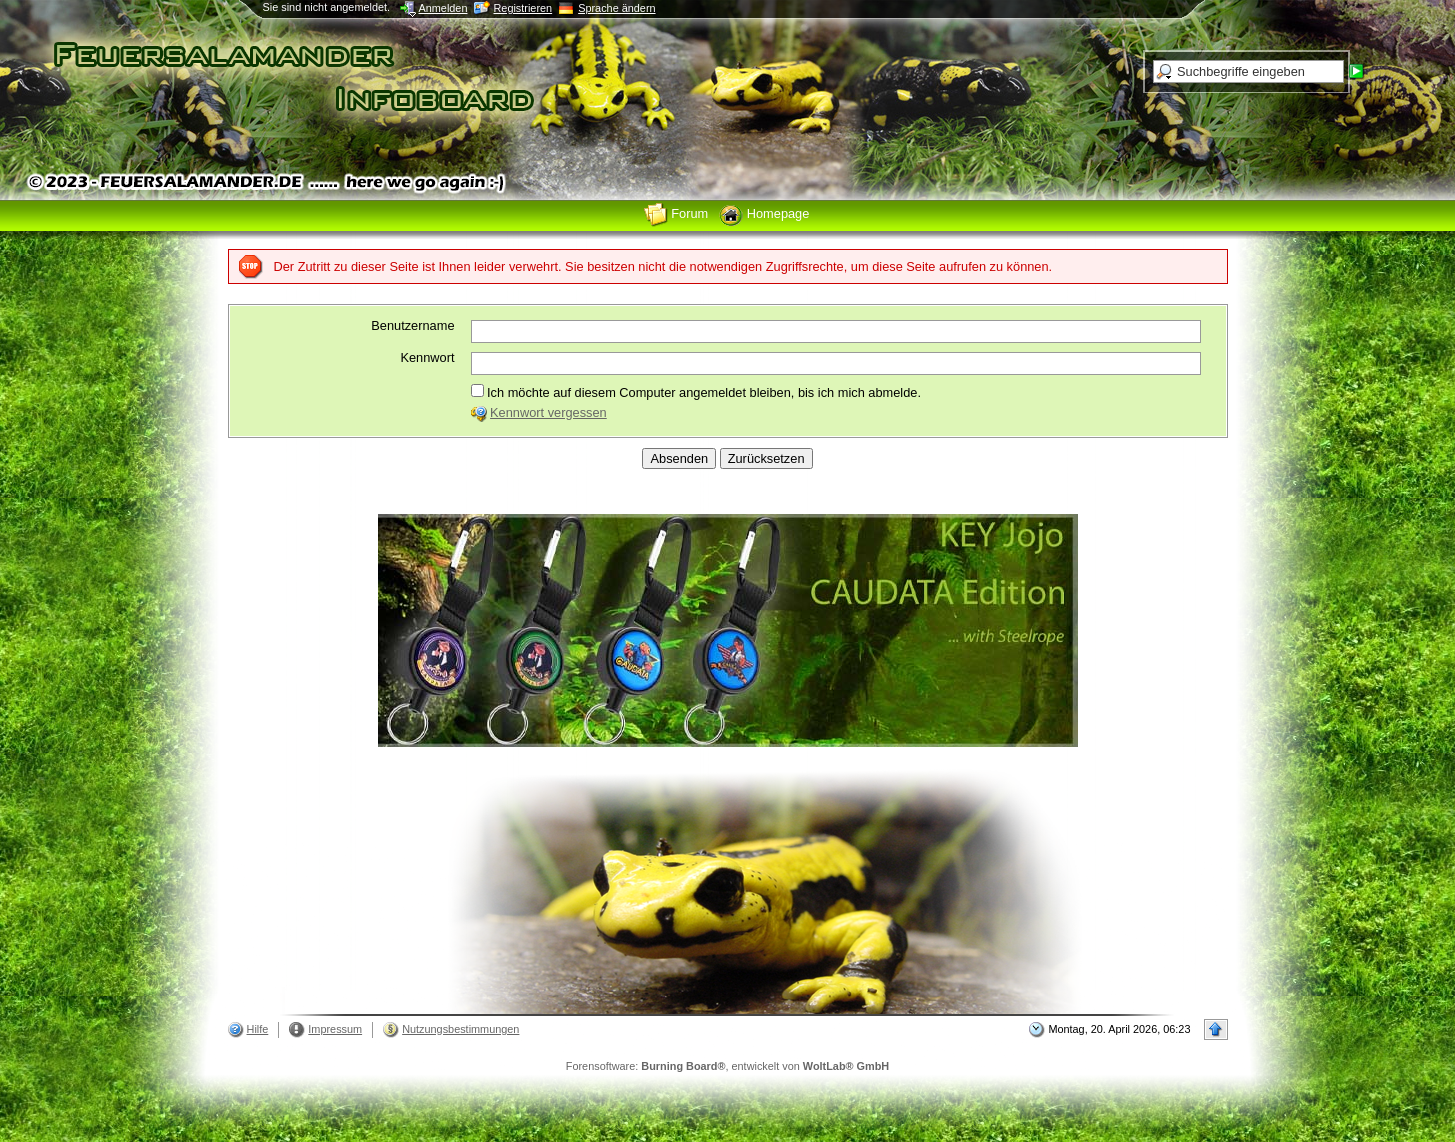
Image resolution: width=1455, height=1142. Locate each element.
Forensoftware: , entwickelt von (727, 1066)
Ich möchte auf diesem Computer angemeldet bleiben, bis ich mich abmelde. (696, 392)
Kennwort (427, 357)
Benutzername (412, 325)
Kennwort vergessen (548, 412)
